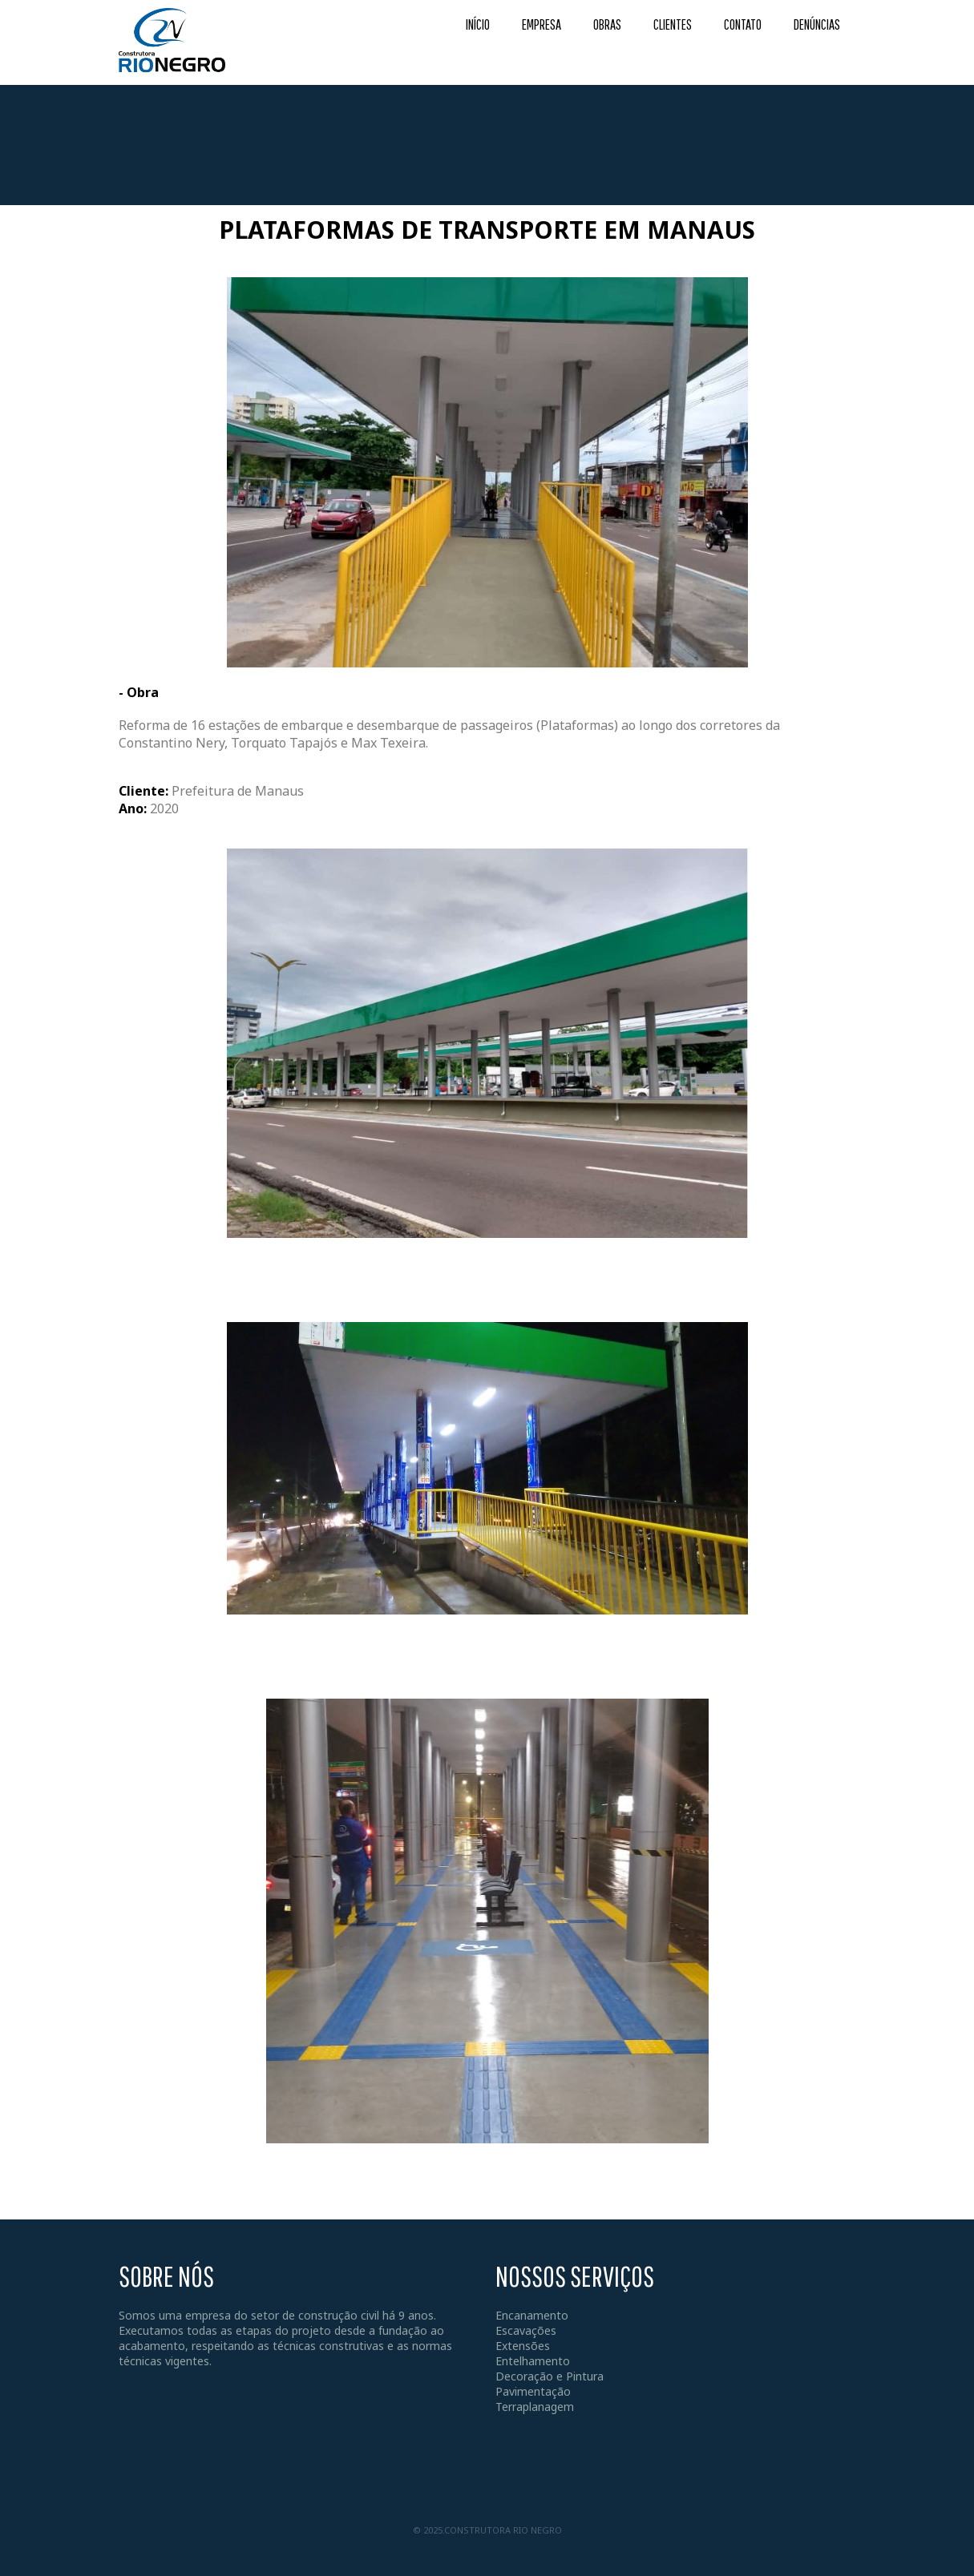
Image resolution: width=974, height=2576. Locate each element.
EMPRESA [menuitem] (541, 24)
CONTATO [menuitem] (743, 24)
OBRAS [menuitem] (607, 24)
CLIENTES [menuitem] (672, 24)
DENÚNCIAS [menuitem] (817, 24)
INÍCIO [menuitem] (478, 24)
